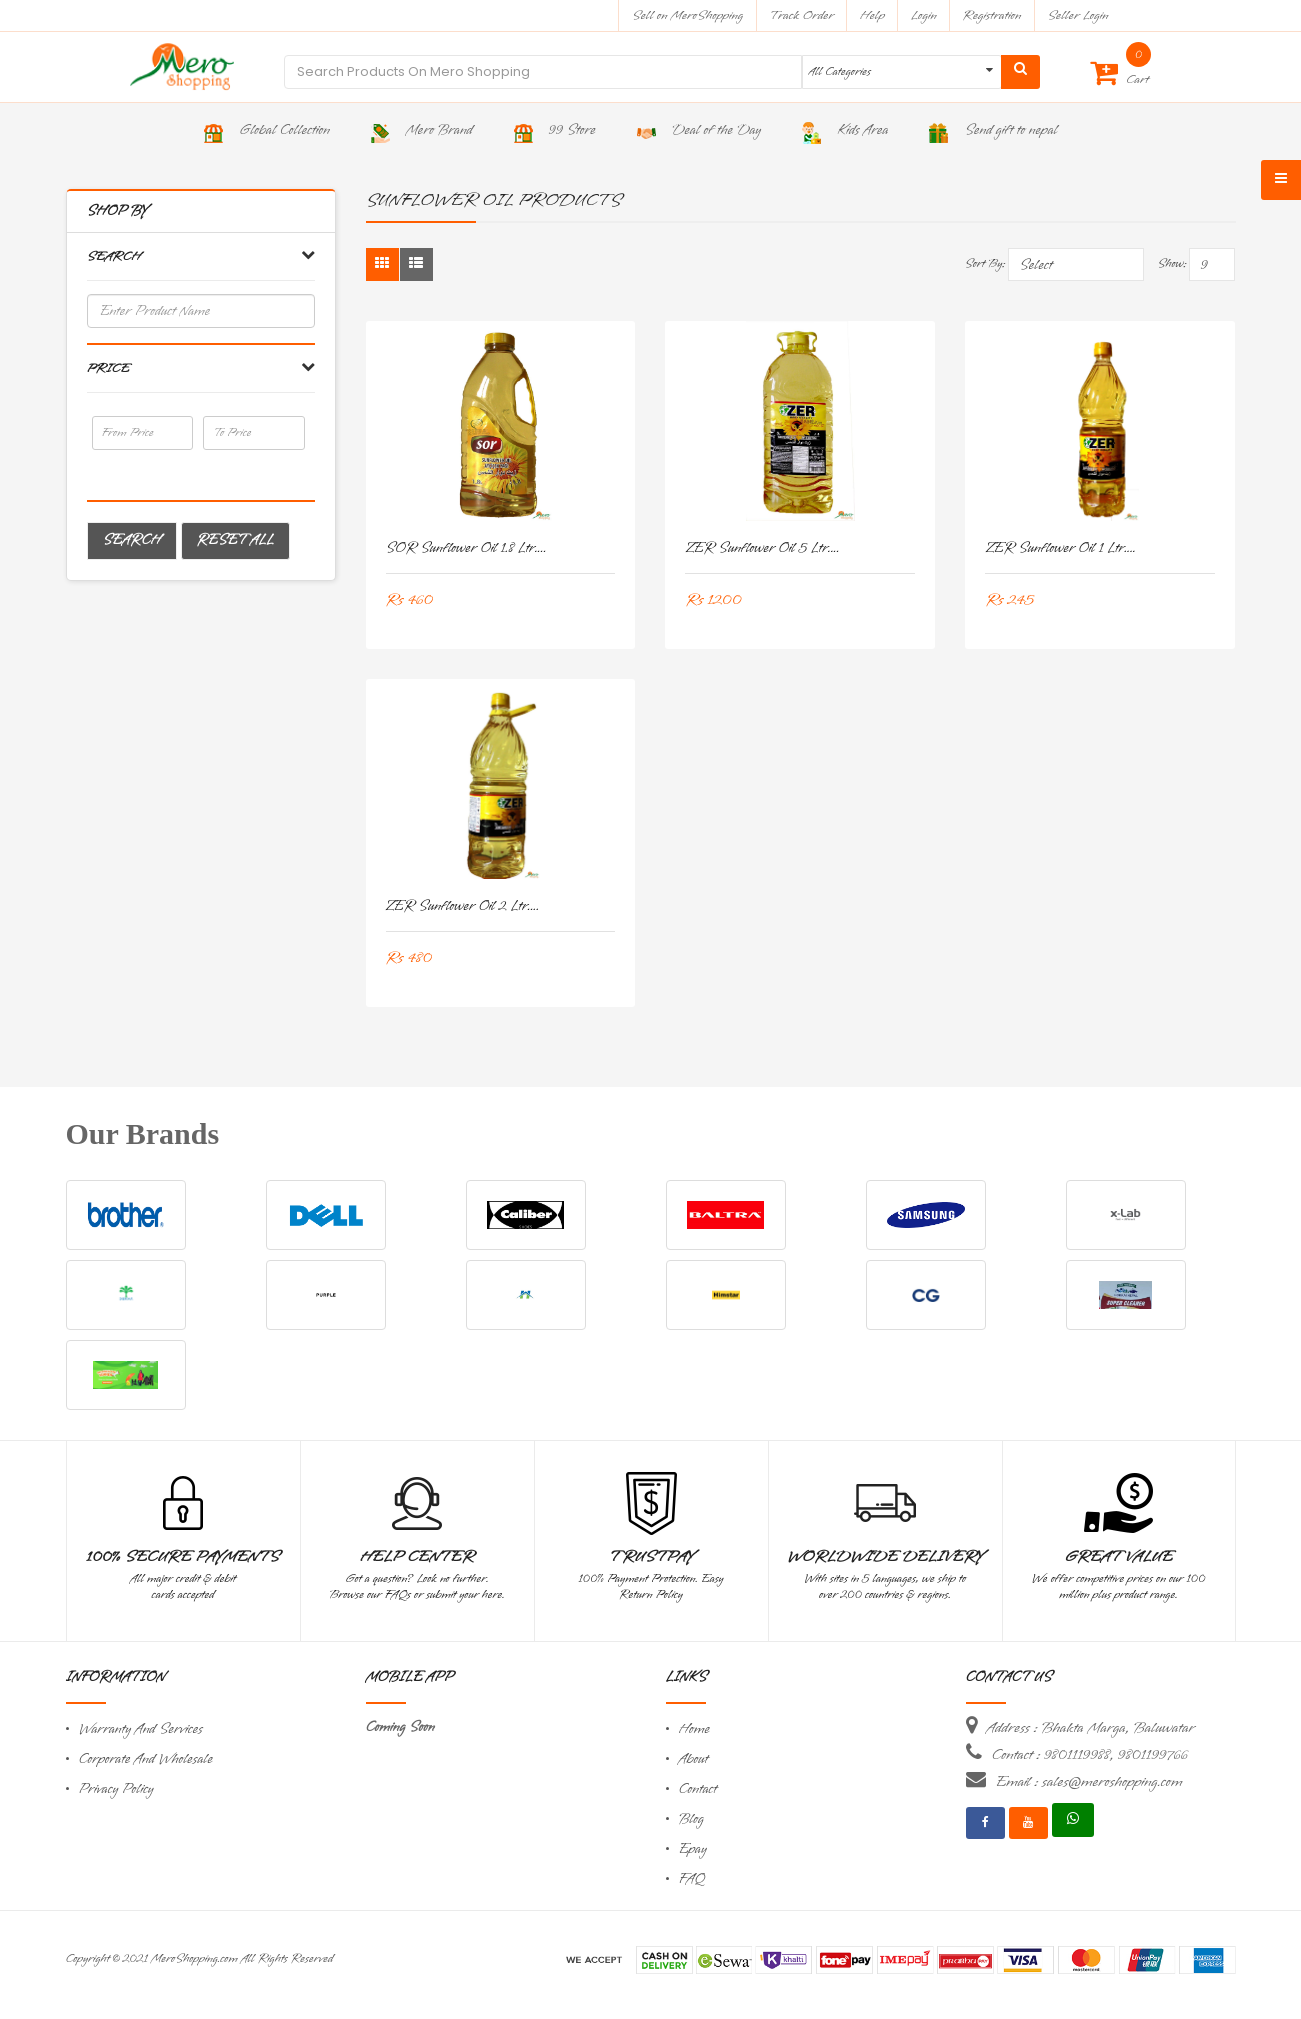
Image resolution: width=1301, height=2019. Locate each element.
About (694, 1759)
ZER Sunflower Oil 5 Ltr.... (762, 548)
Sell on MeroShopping (687, 15)
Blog (691, 1819)
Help (872, 15)
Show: (1171, 264)
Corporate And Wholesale (146, 1759)
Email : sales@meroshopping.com (1089, 1782)
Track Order (801, 15)
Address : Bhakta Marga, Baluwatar (1091, 1728)
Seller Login (1077, 15)
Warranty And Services (141, 1729)
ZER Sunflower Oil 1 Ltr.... (1060, 548)
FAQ (692, 1879)
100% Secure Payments (182, 1557)
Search (132, 540)
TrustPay (651, 1557)
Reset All (235, 540)
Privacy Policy (116, 1789)
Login (924, 15)
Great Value (1118, 1557)
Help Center (417, 1557)
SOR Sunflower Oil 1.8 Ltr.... (466, 548)
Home (695, 1729)
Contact (698, 1789)
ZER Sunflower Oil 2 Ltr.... (463, 906)
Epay (693, 1849)
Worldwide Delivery (885, 1557)
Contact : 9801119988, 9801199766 (1090, 1755)
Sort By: (985, 264)
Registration (992, 15)
